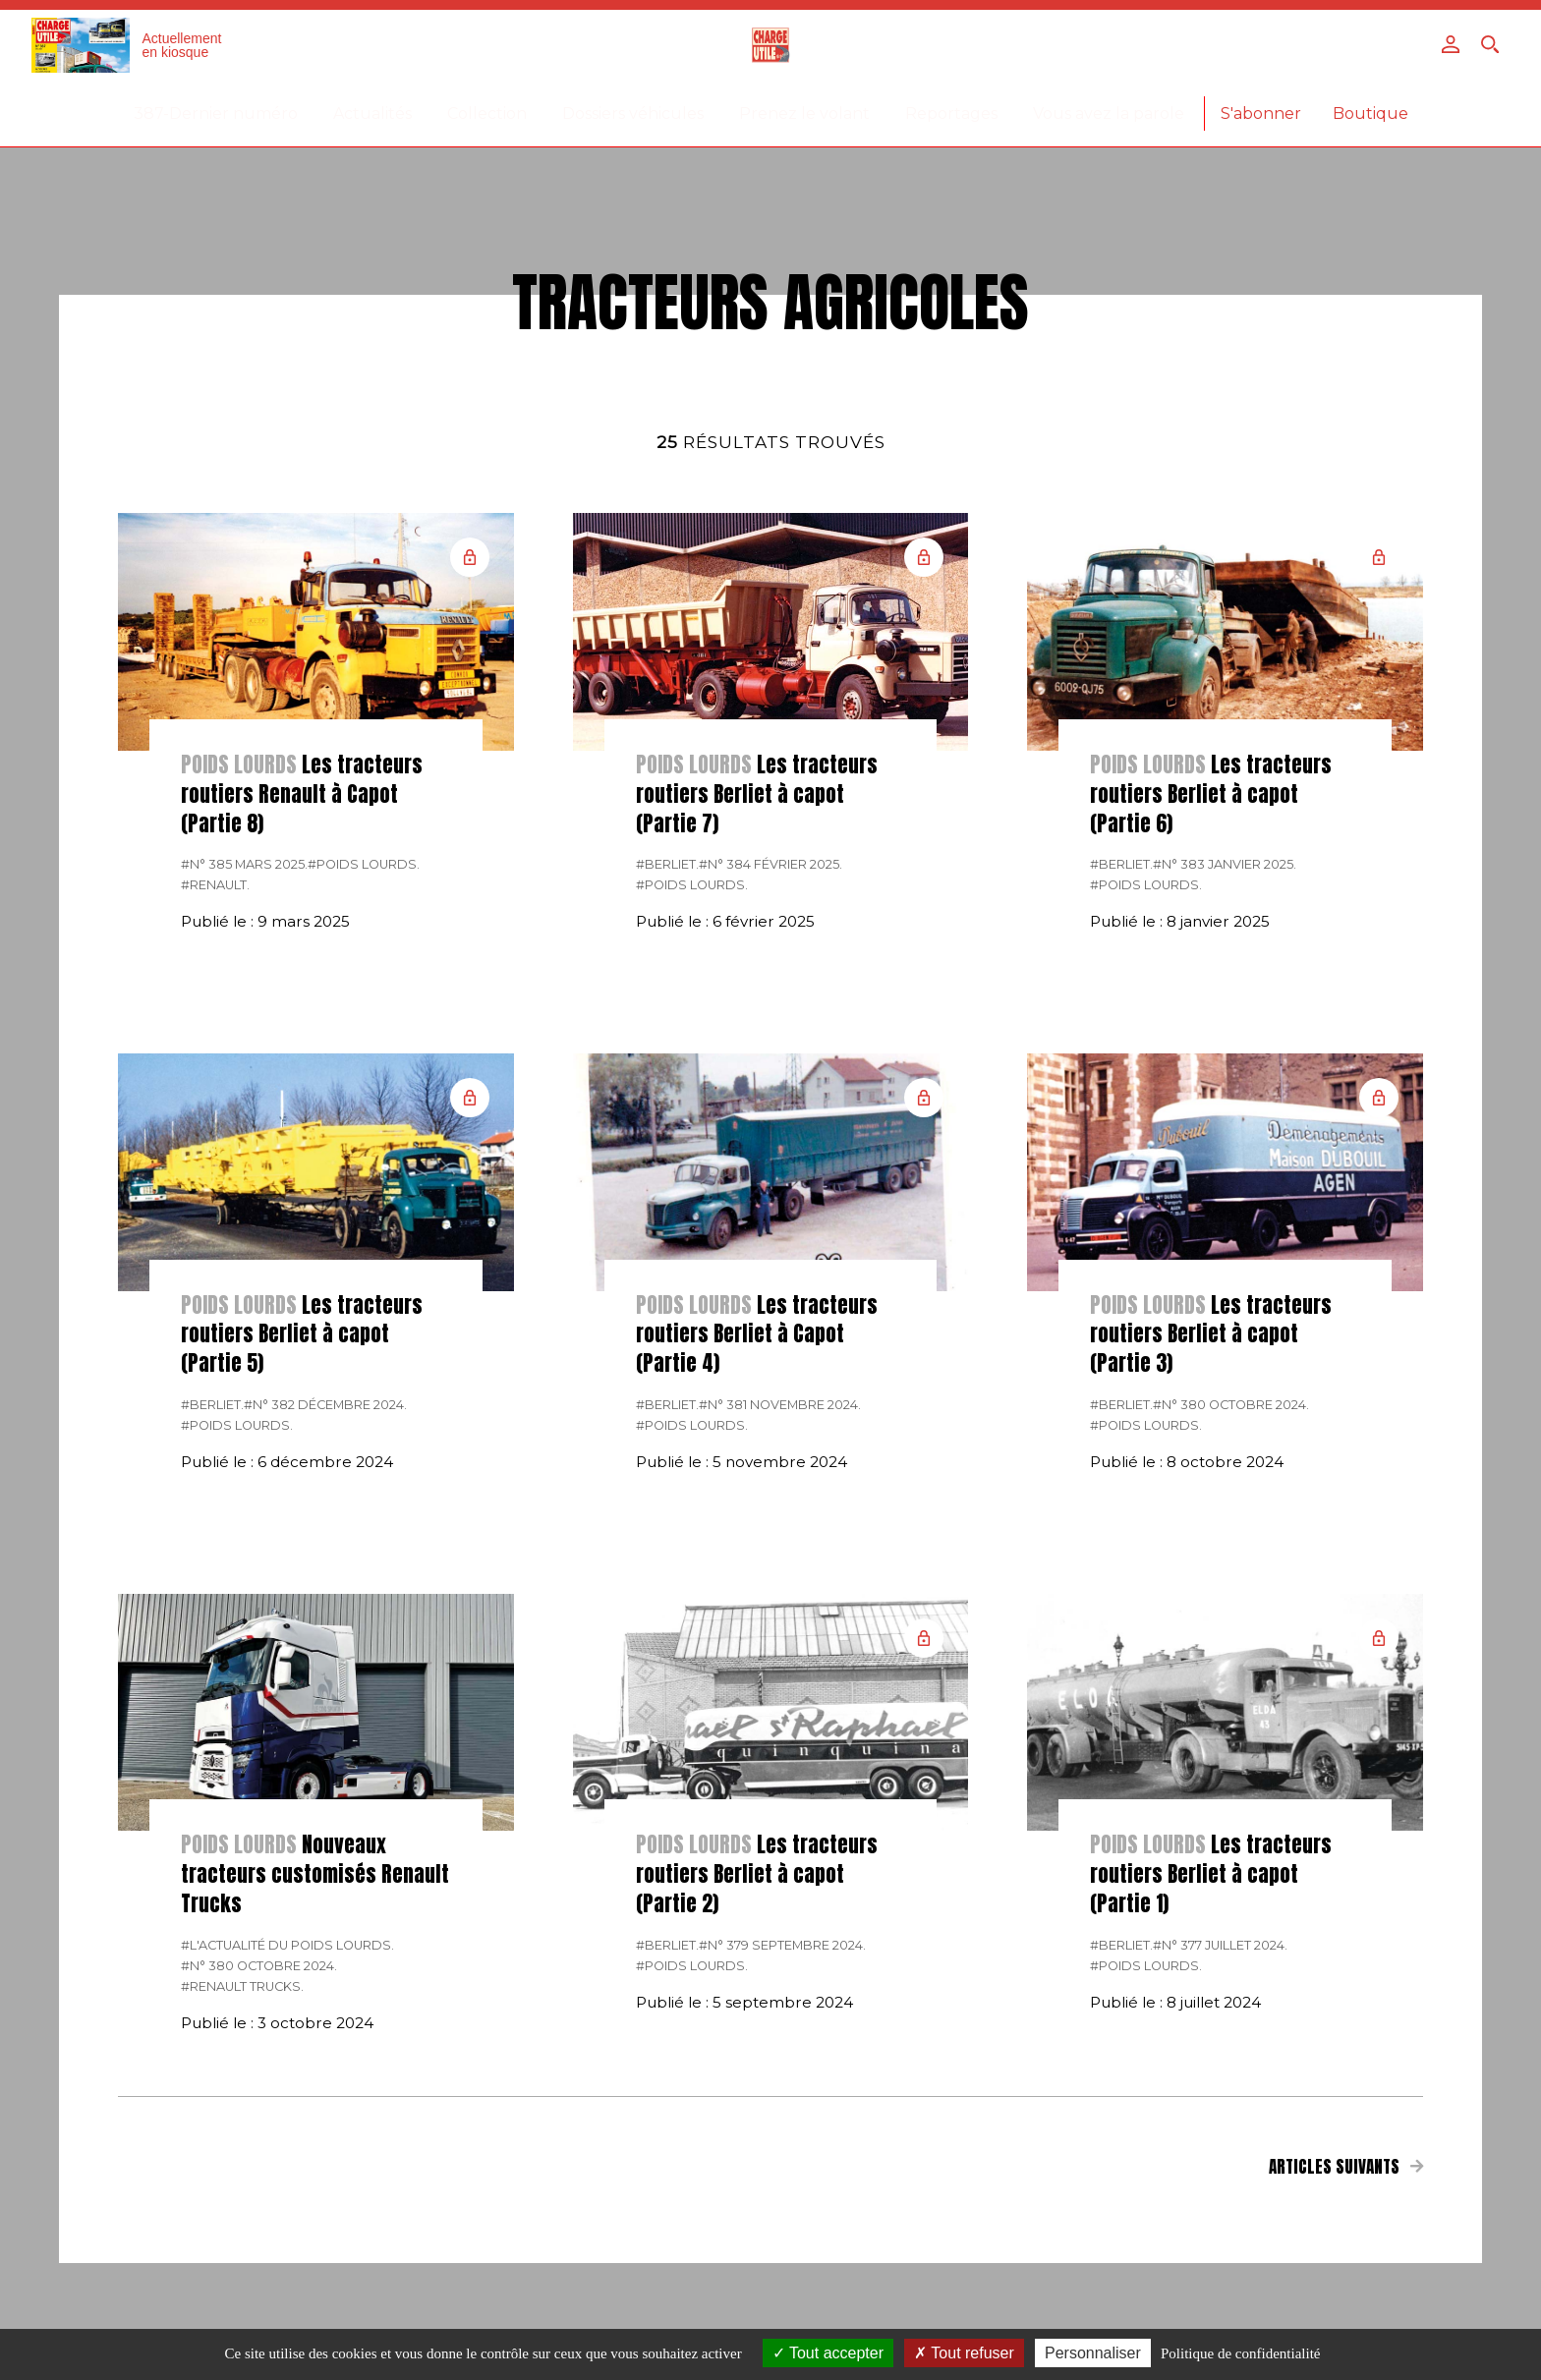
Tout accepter (828, 2353)
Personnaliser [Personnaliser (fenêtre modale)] (1093, 2353)
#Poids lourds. (364, 864)
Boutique (1370, 113)
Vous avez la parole (1108, 113)
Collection (487, 113)
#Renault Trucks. (242, 1986)
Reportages (951, 113)
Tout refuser (964, 2353)
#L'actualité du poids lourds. (287, 1945)
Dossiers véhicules (633, 113)
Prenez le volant (804, 113)
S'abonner (1261, 113)
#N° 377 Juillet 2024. (1220, 1945)
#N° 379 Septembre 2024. (782, 1945)
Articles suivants (1346, 2167)
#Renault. (215, 885)
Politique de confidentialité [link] (1240, 2353)
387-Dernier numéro (216, 113)
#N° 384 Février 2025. (770, 864)
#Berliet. (667, 864)
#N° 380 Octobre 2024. (1231, 1404)
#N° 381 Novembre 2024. (780, 1404)
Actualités (372, 113)
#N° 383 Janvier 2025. (1224, 864)
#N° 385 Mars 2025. (244, 864)
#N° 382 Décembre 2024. (325, 1404)
